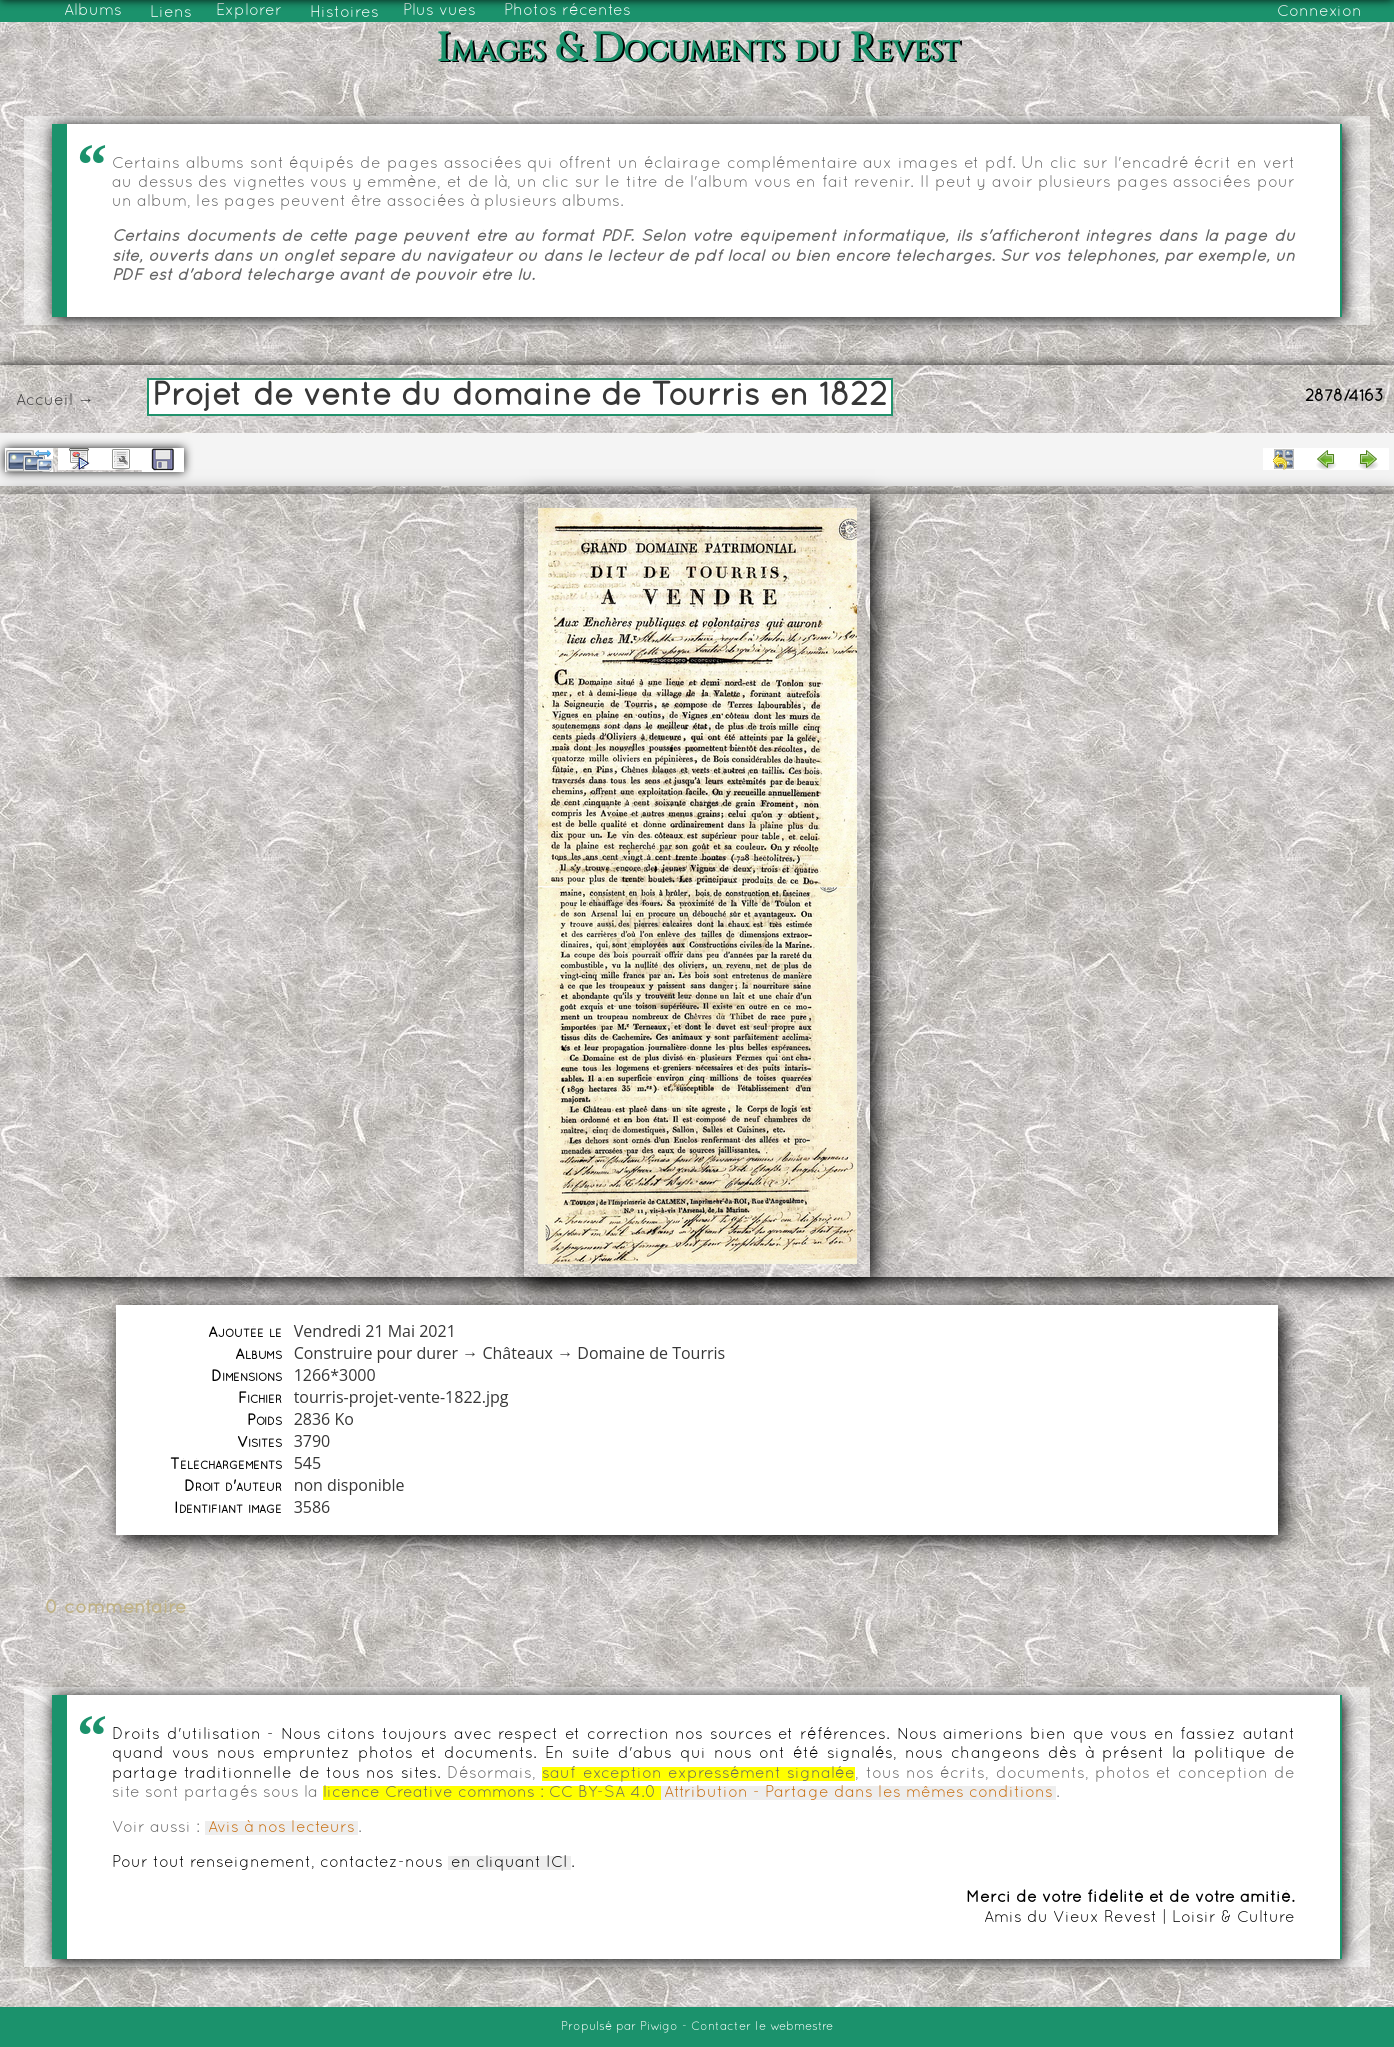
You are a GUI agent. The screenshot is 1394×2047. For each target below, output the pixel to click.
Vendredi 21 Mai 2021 (375, 1331)
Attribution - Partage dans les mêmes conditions (858, 1793)
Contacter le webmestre (762, 2027)
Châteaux (517, 1353)
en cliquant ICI (509, 1863)
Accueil (44, 401)
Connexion (1319, 12)
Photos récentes (567, 11)
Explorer (249, 11)
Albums (93, 11)
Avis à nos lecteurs (281, 1828)
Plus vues (439, 11)
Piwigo (659, 2027)
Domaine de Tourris (651, 1353)
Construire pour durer (376, 1353)
